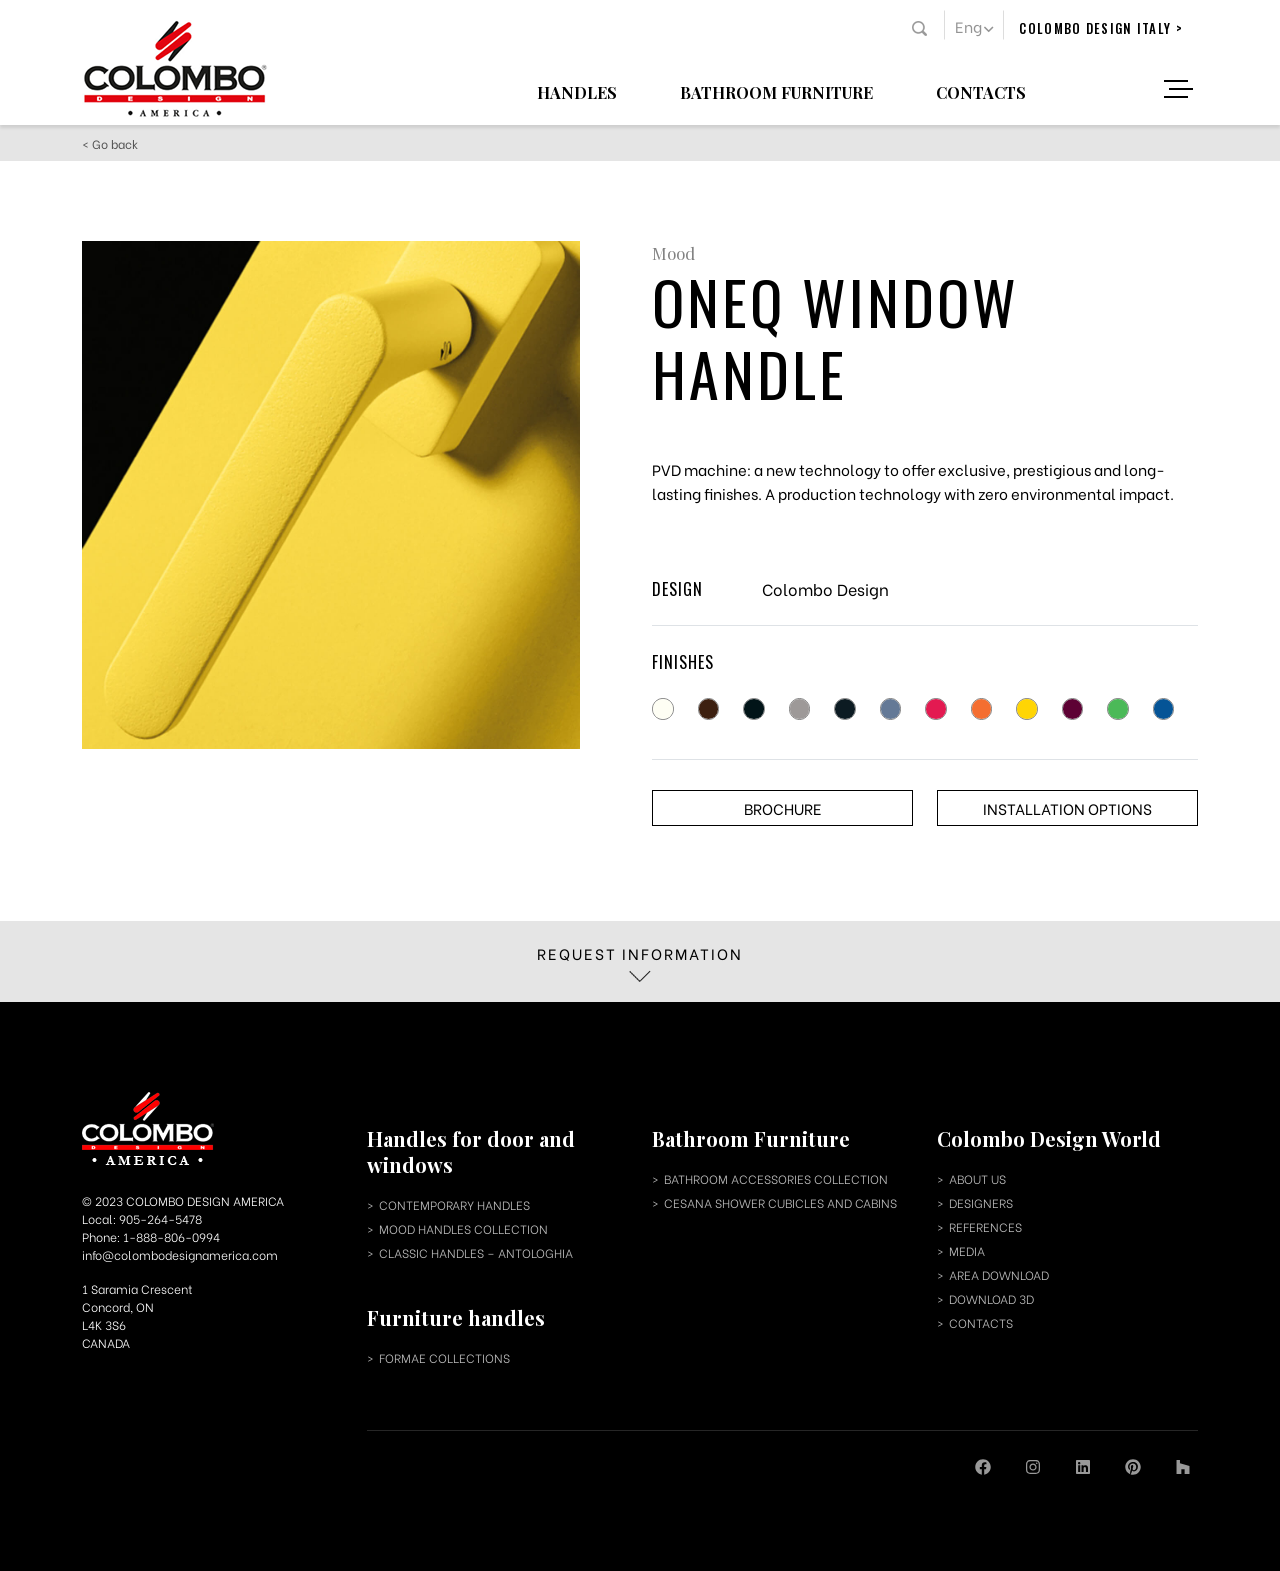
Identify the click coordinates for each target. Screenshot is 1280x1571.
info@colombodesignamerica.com (180, 1254)
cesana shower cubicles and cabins (780, 1202)
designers (981, 1202)
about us (977, 1178)
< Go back (110, 143)
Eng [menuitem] (968, 26)
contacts (981, 1322)
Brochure (783, 808)
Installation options (1067, 808)
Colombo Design (825, 588)
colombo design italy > (1101, 28)
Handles (577, 91)
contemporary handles (454, 1204)
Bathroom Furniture (776, 91)
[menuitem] (974, 25)
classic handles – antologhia (476, 1252)
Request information (640, 962)
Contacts (981, 91)
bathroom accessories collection (776, 1178)
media (967, 1250)
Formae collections (444, 1357)
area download (999, 1274)
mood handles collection (463, 1228)
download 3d (991, 1298)
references (985, 1226)
